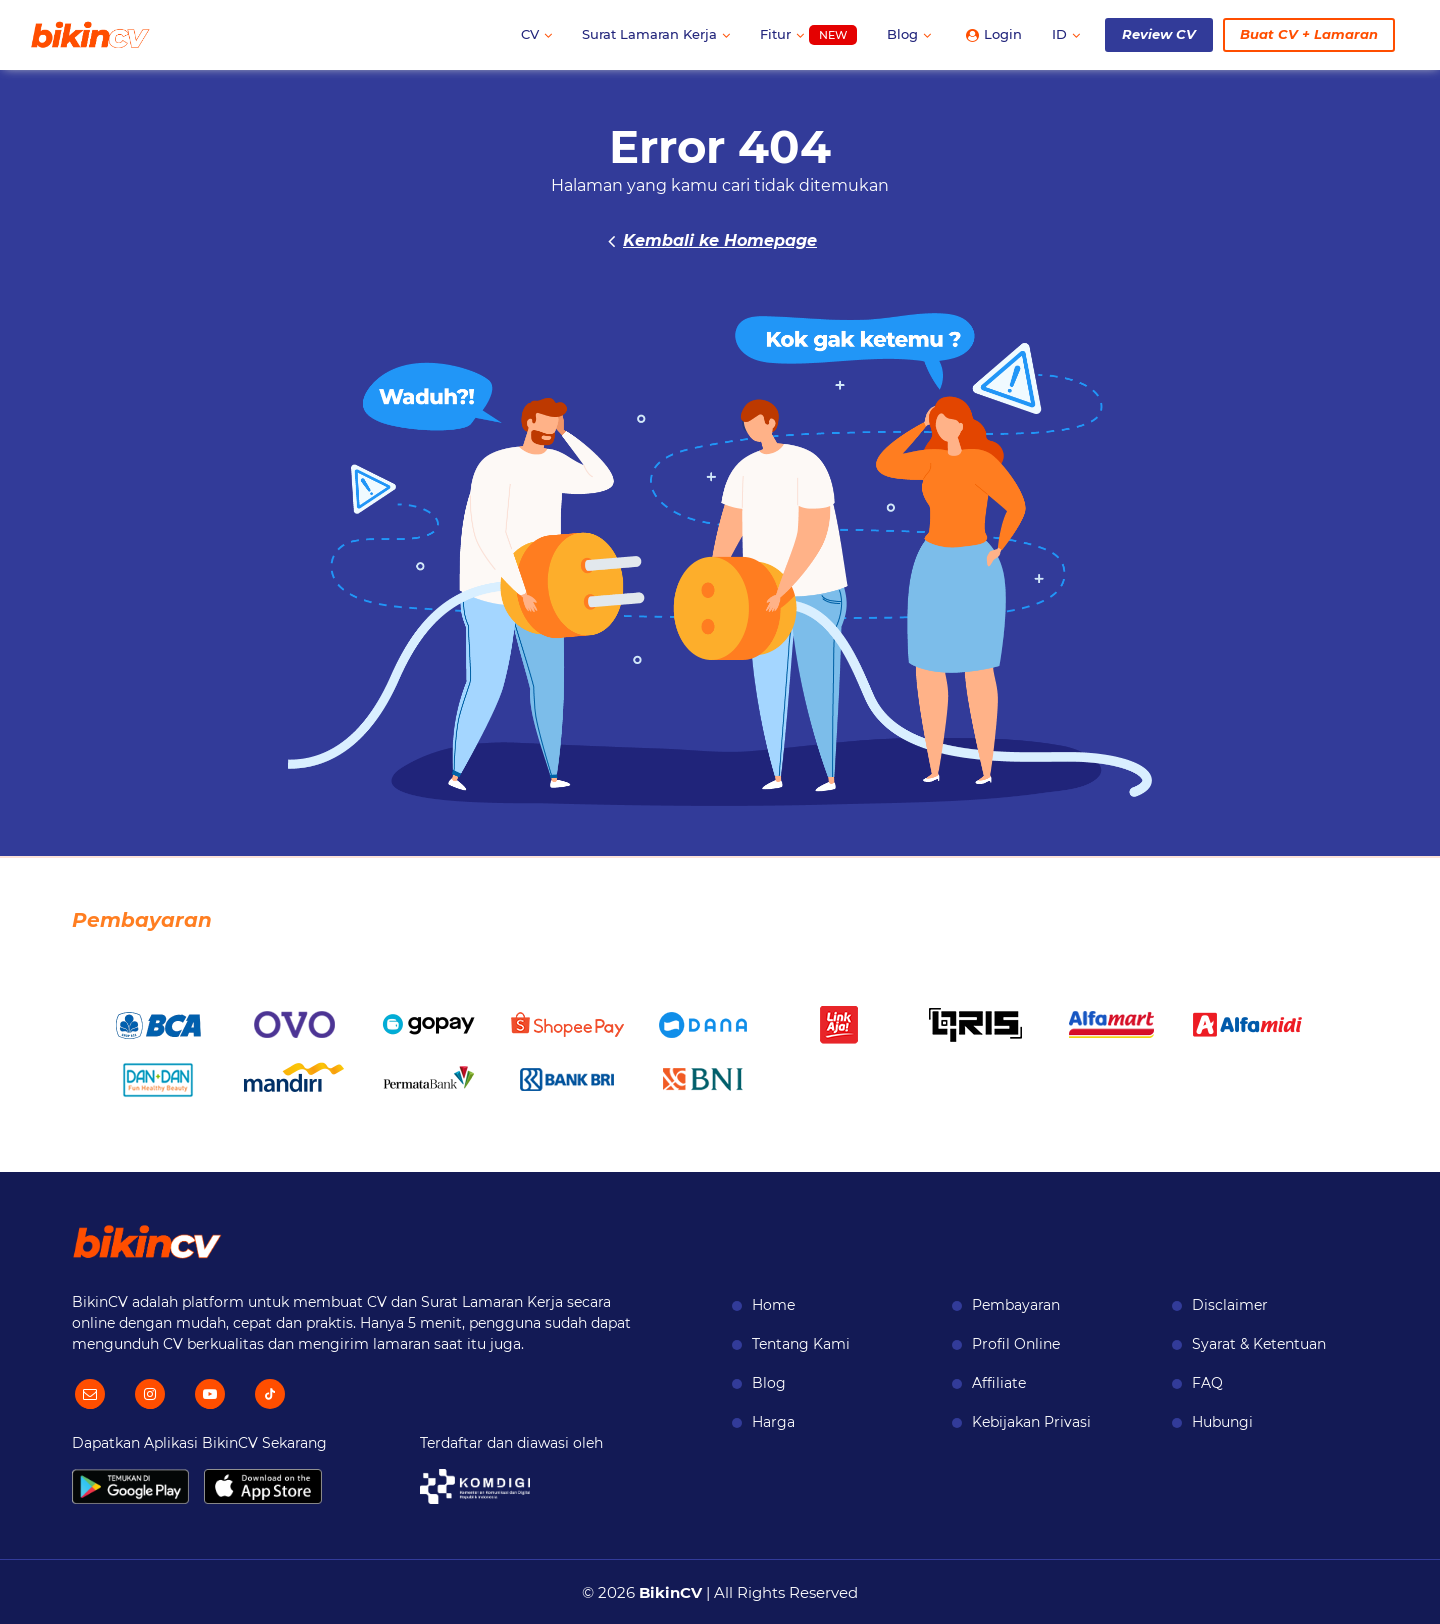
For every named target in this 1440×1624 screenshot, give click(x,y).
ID (1066, 34)
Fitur (808, 35)
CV (536, 34)
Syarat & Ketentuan (1259, 1344)
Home (773, 1305)
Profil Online (1016, 1344)
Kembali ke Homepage (720, 240)
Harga (773, 1422)
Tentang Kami (801, 1344)
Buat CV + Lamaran (1309, 34)
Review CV (1159, 34)
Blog (909, 34)
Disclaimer (1230, 1305)
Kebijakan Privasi (1031, 1422)
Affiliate (999, 1383)
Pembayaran (1016, 1305)
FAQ (1207, 1383)
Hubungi (1222, 1422)
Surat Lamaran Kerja (656, 34)
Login (994, 34)
